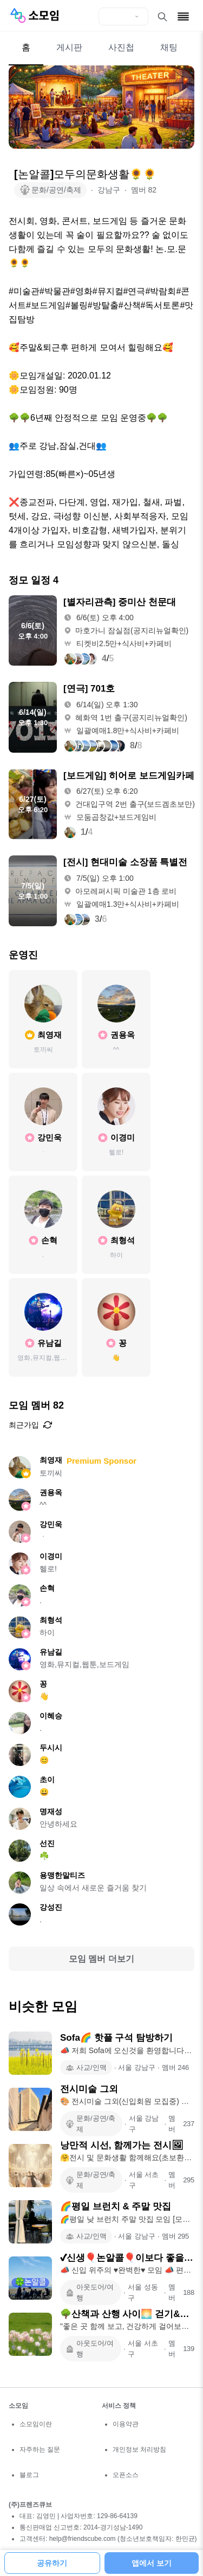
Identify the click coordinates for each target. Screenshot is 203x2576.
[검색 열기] (162, 16)
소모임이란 (35, 2424)
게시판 (69, 47)
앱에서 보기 (152, 2563)
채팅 (169, 47)
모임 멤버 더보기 (101, 1958)
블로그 (29, 2475)
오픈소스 (126, 2475)
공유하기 (52, 2563)
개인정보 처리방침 (139, 2449)
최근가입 (30, 1424)
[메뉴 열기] (183, 16)
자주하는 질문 (39, 2449)
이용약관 (126, 2424)
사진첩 (121, 47)
